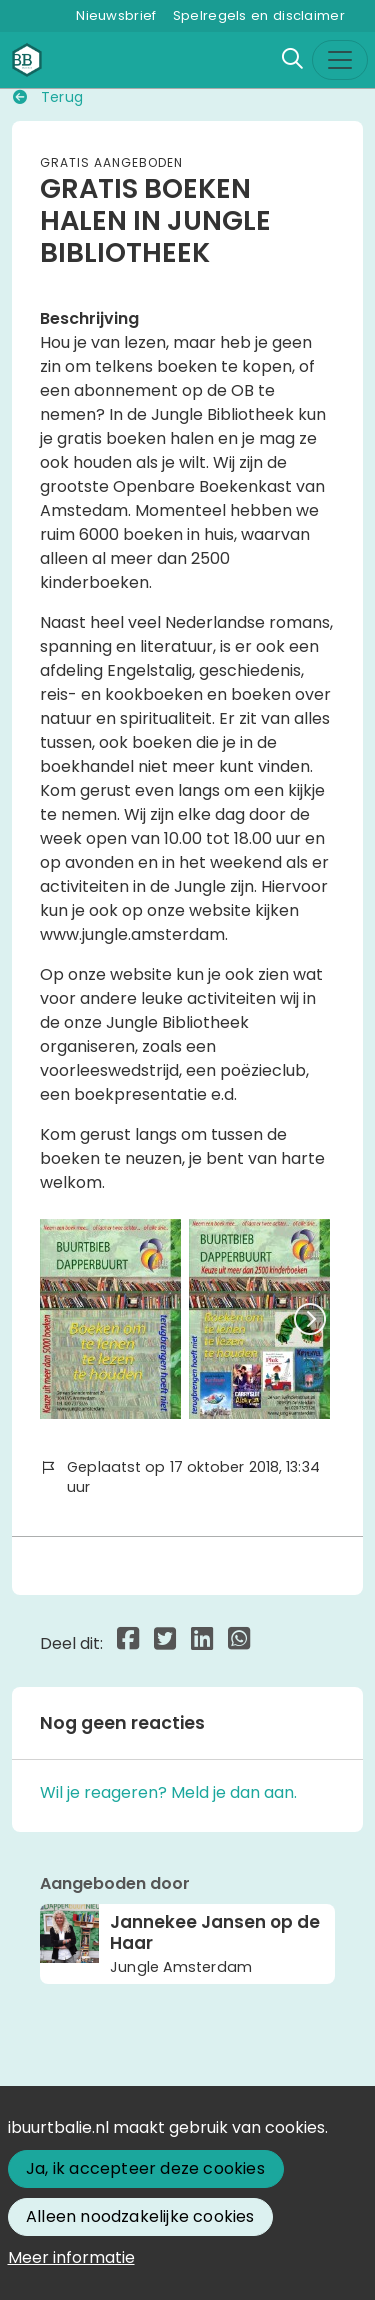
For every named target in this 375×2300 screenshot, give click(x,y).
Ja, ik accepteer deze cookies (145, 2168)
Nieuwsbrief (116, 15)
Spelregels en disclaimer (259, 15)
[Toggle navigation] (340, 60)
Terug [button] (48, 97)
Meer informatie (71, 2257)
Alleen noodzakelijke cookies (140, 2216)
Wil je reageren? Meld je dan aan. (168, 1792)
